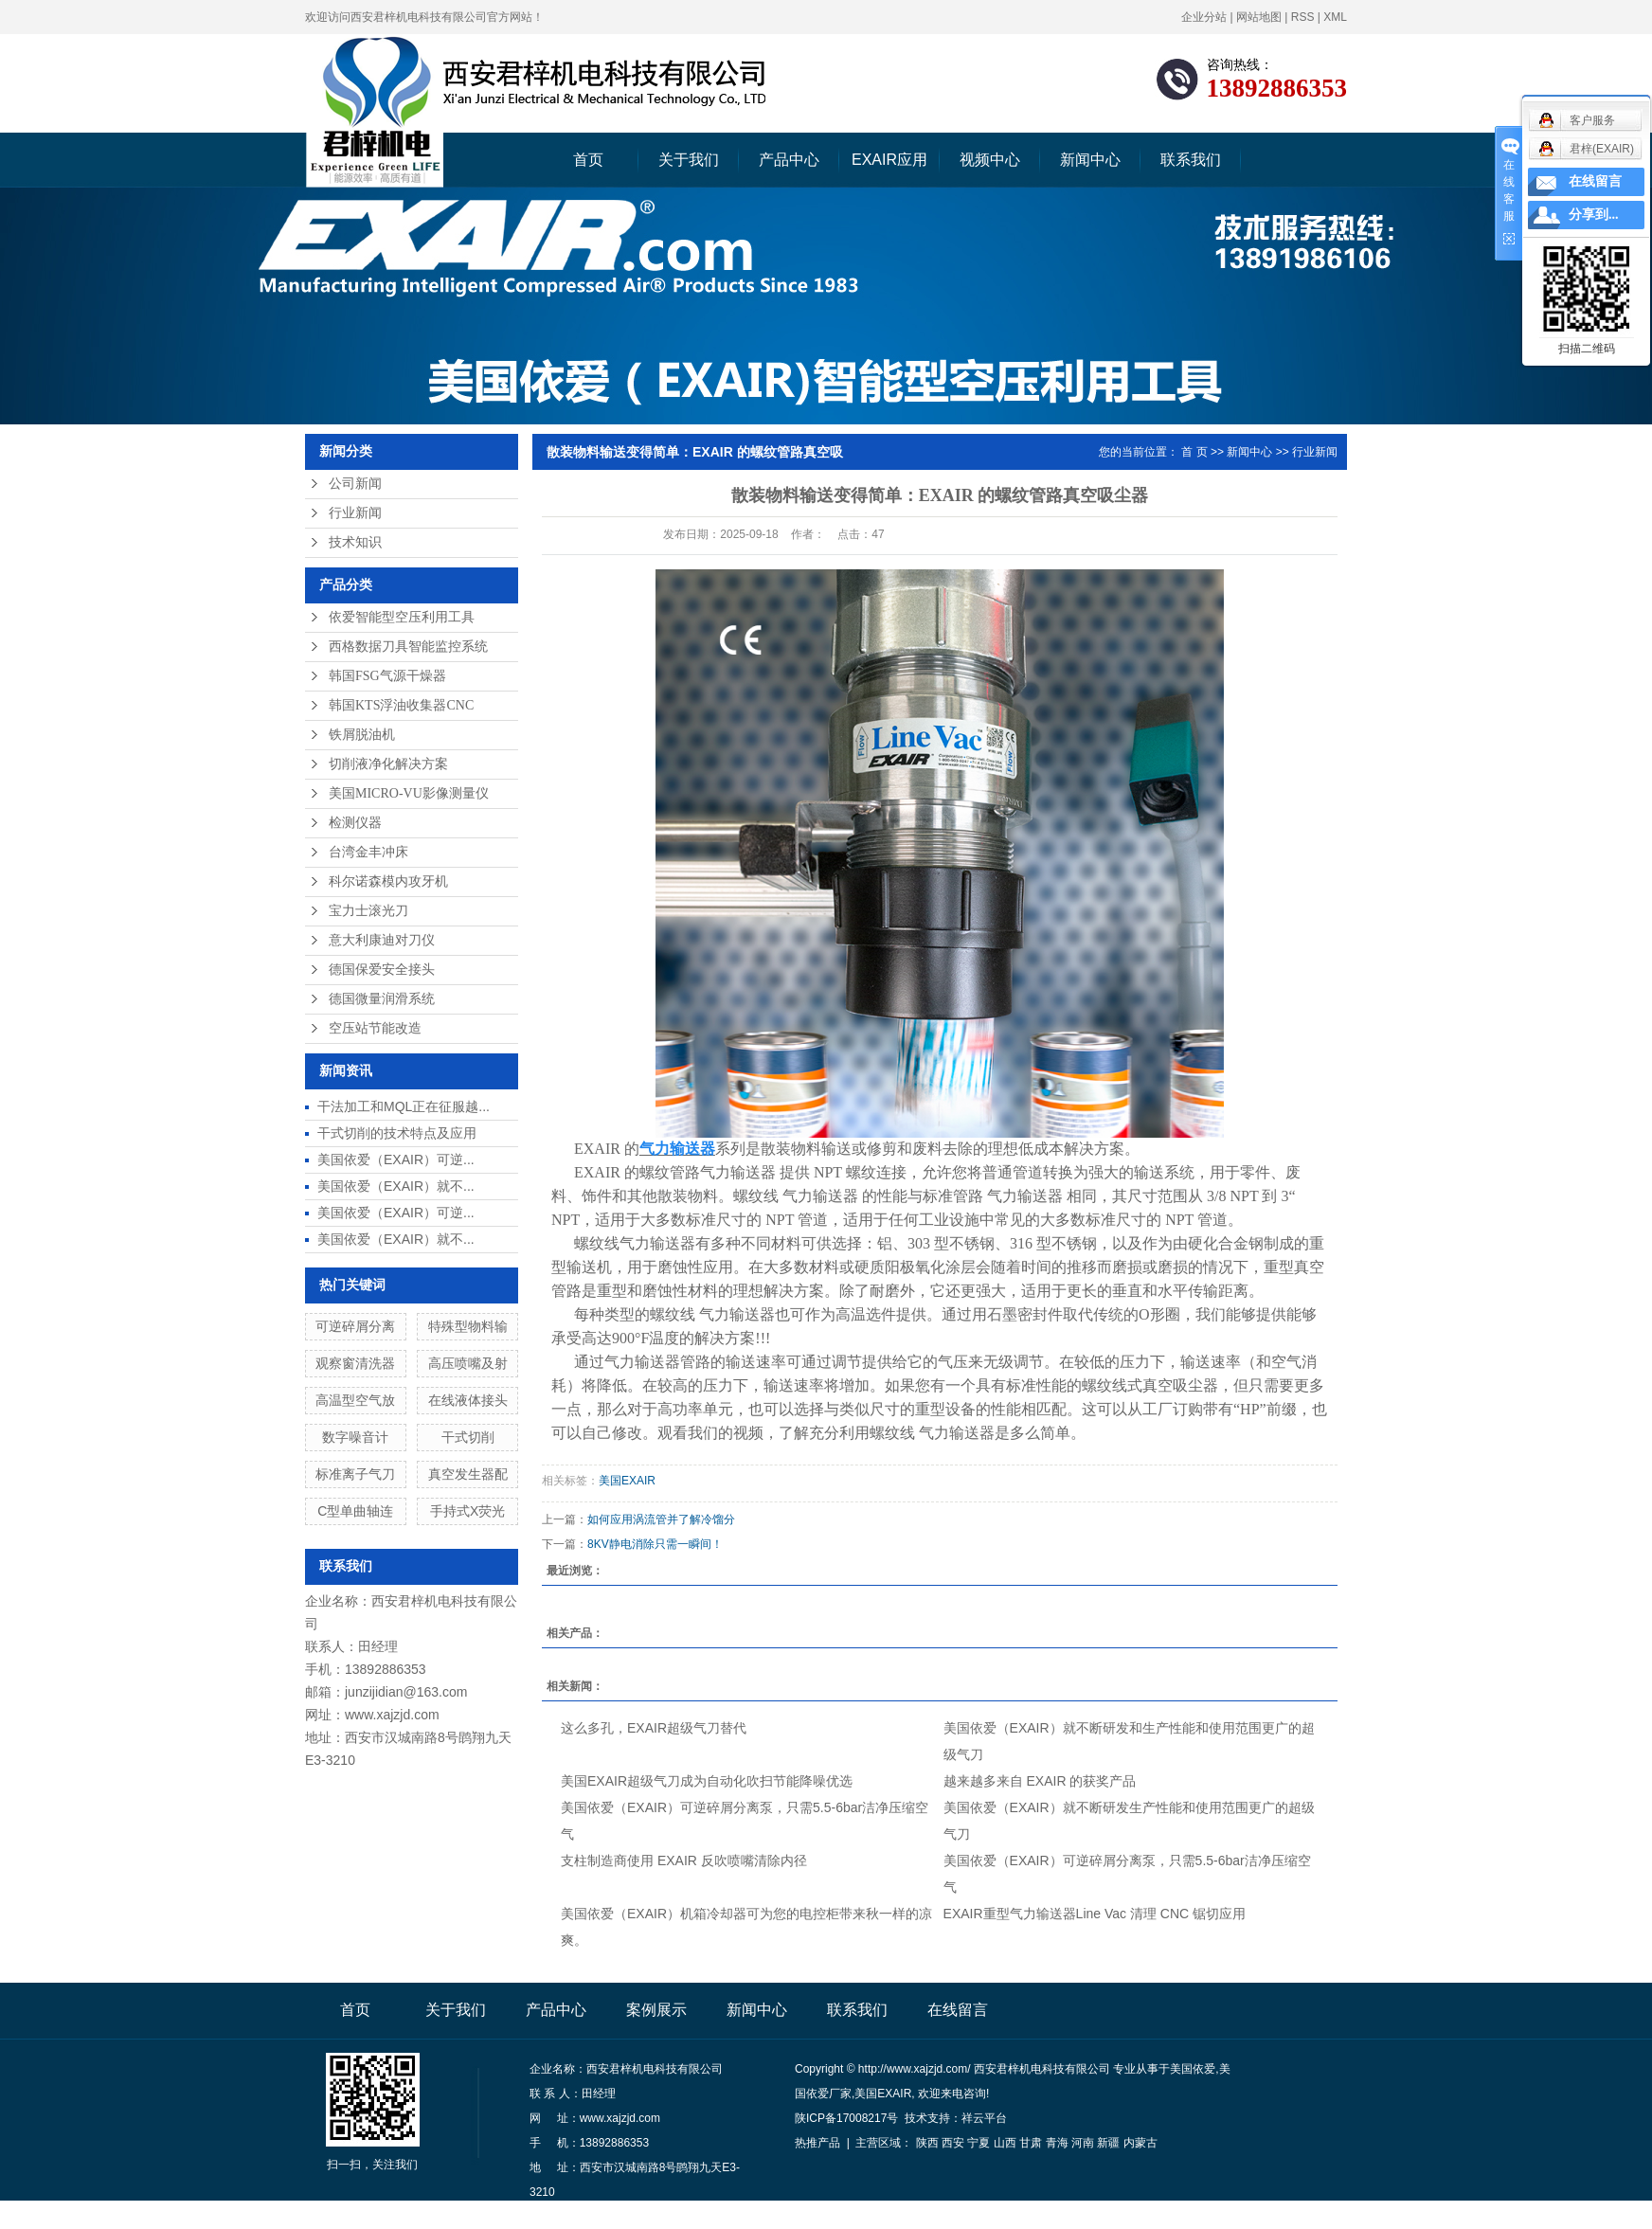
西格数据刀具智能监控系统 (408, 646)
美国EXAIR (627, 1480)
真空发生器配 (468, 1474)
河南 (1082, 2142)
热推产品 (817, 2142)
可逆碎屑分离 (355, 1326)
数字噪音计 (355, 1437)
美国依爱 (1192, 2069)
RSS (1303, 17)
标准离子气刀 (355, 1474)
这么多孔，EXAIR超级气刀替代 (653, 1727)
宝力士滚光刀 (368, 911)
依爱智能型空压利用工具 (402, 617)
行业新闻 (355, 513)
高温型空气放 (355, 1400)
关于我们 (688, 160)
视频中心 (990, 160)
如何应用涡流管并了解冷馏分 (661, 1519)
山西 (1005, 2142)
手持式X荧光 (467, 1511)
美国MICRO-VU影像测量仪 (409, 793)
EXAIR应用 (889, 160)
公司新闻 (355, 483)
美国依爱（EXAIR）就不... (396, 1186)
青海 (1057, 2142)
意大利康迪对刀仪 (382, 940)
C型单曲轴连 (355, 1511)
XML (1335, 17)
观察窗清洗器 (355, 1363)
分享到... (1594, 214)
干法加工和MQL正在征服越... (403, 1106)
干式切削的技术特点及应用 (396, 1133)
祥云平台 (984, 2118)
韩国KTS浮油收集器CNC (401, 705)
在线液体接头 (468, 1400)
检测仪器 (355, 823)
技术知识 (355, 542)
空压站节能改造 (375, 1028)
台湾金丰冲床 (368, 852)
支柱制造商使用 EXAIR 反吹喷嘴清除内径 (684, 1860)
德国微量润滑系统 (382, 999)
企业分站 (1204, 17)
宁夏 (978, 2142)
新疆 (1108, 2142)
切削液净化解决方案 (388, 764)
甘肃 (1030, 2142)
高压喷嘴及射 (468, 1363)
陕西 (927, 2142)
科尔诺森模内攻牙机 (388, 881)
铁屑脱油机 (362, 735)
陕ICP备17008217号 (846, 2118)
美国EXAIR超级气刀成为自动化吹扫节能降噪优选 (707, 1781)
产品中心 (789, 160)
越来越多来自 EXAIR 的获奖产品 (1040, 1781)
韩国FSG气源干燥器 (387, 676)
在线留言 (957, 2010)
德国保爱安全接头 (382, 969)
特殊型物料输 (468, 1326)
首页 (588, 160)
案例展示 (656, 2010)
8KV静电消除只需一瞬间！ (655, 1544)
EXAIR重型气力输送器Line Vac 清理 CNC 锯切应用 (1094, 1913)
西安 (953, 2142)
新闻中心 (1090, 160)
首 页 (1194, 451)
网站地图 (1259, 17)
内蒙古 (1140, 2142)
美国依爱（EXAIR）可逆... (396, 1159)
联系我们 (1190, 160)
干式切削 (467, 1437)
